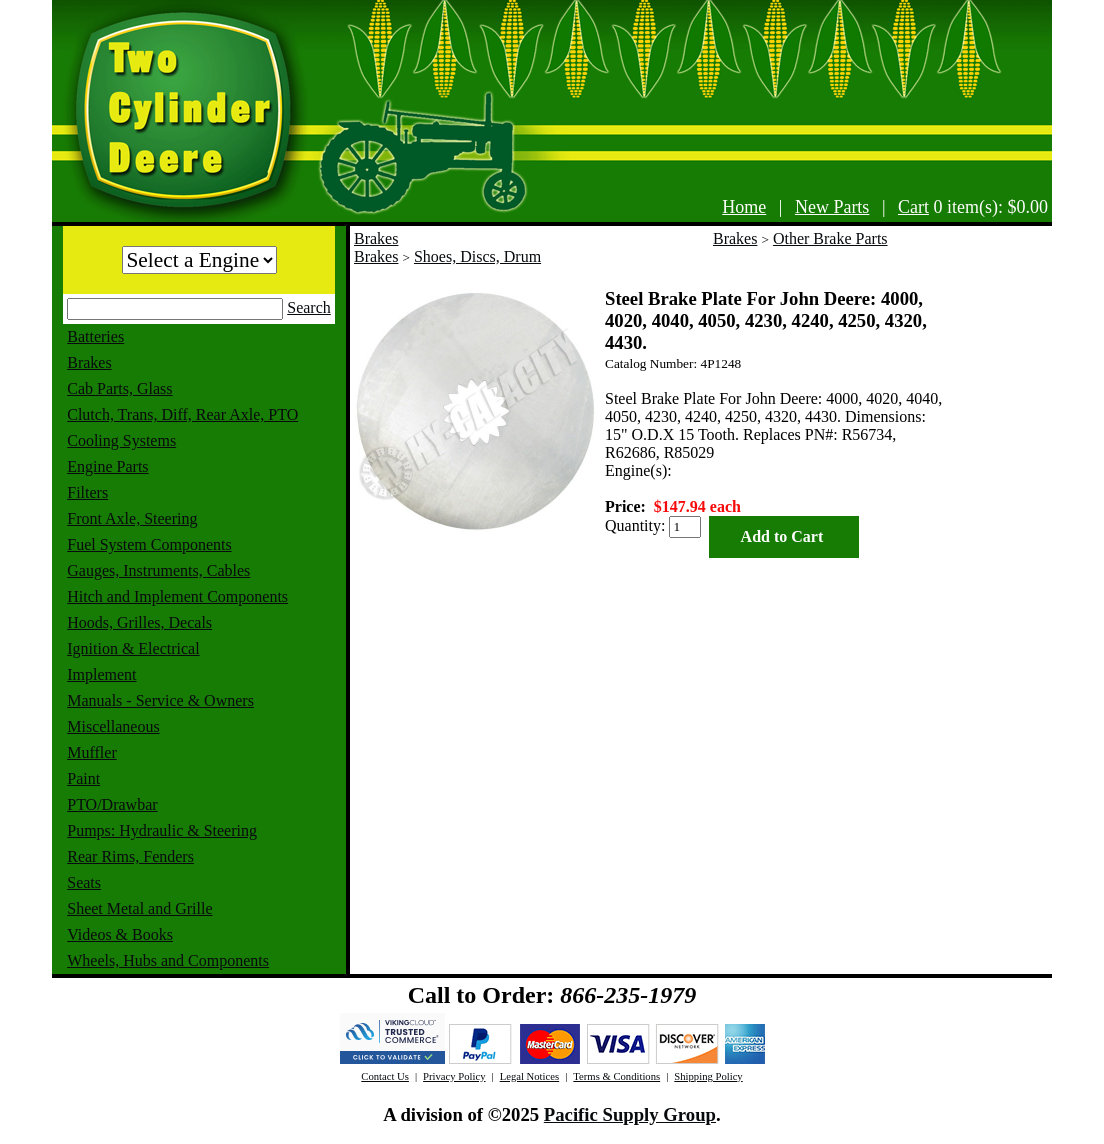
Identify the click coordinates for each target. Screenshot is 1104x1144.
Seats (84, 882)
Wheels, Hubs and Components (168, 960)
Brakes (89, 362)
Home (744, 207)
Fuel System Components (149, 544)
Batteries (95, 336)
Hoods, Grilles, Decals (139, 622)
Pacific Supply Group (630, 1114)
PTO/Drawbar (112, 804)
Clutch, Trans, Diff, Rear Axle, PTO (182, 414)
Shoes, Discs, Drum (477, 256)
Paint (83, 778)
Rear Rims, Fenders (130, 856)
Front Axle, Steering (132, 518)
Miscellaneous (113, 726)
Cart (913, 207)
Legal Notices (529, 1076)
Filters (87, 492)
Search (309, 307)
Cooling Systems (121, 440)
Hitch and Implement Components (177, 596)
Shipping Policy (708, 1076)
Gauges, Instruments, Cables (158, 570)
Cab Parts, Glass (119, 388)
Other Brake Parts (830, 238)
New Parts (832, 207)
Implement (101, 674)
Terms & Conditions (616, 1076)
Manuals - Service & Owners (160, 700)
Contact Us (385, 1076)
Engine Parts (107, 466)
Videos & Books (120, 934)
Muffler (91, 752)
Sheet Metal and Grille (139, 908)
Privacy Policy (454, 1076)
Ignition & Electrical (133, 648)
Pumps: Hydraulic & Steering (162, 830)
